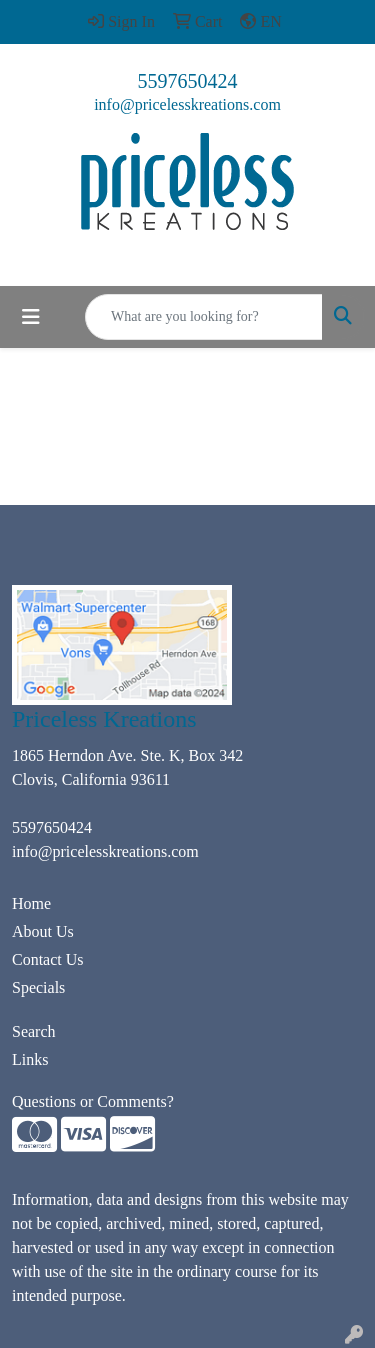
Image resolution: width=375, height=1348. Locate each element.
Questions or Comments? (93, 1101)
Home (31, 903)
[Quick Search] (204, 317)
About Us (43, 931)
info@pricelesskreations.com (187, 104)
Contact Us (48, 959)
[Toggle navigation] (31, 317)
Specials (38, 987)
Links (30, 1059)
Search (34, 1031)
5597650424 (188, 81)
